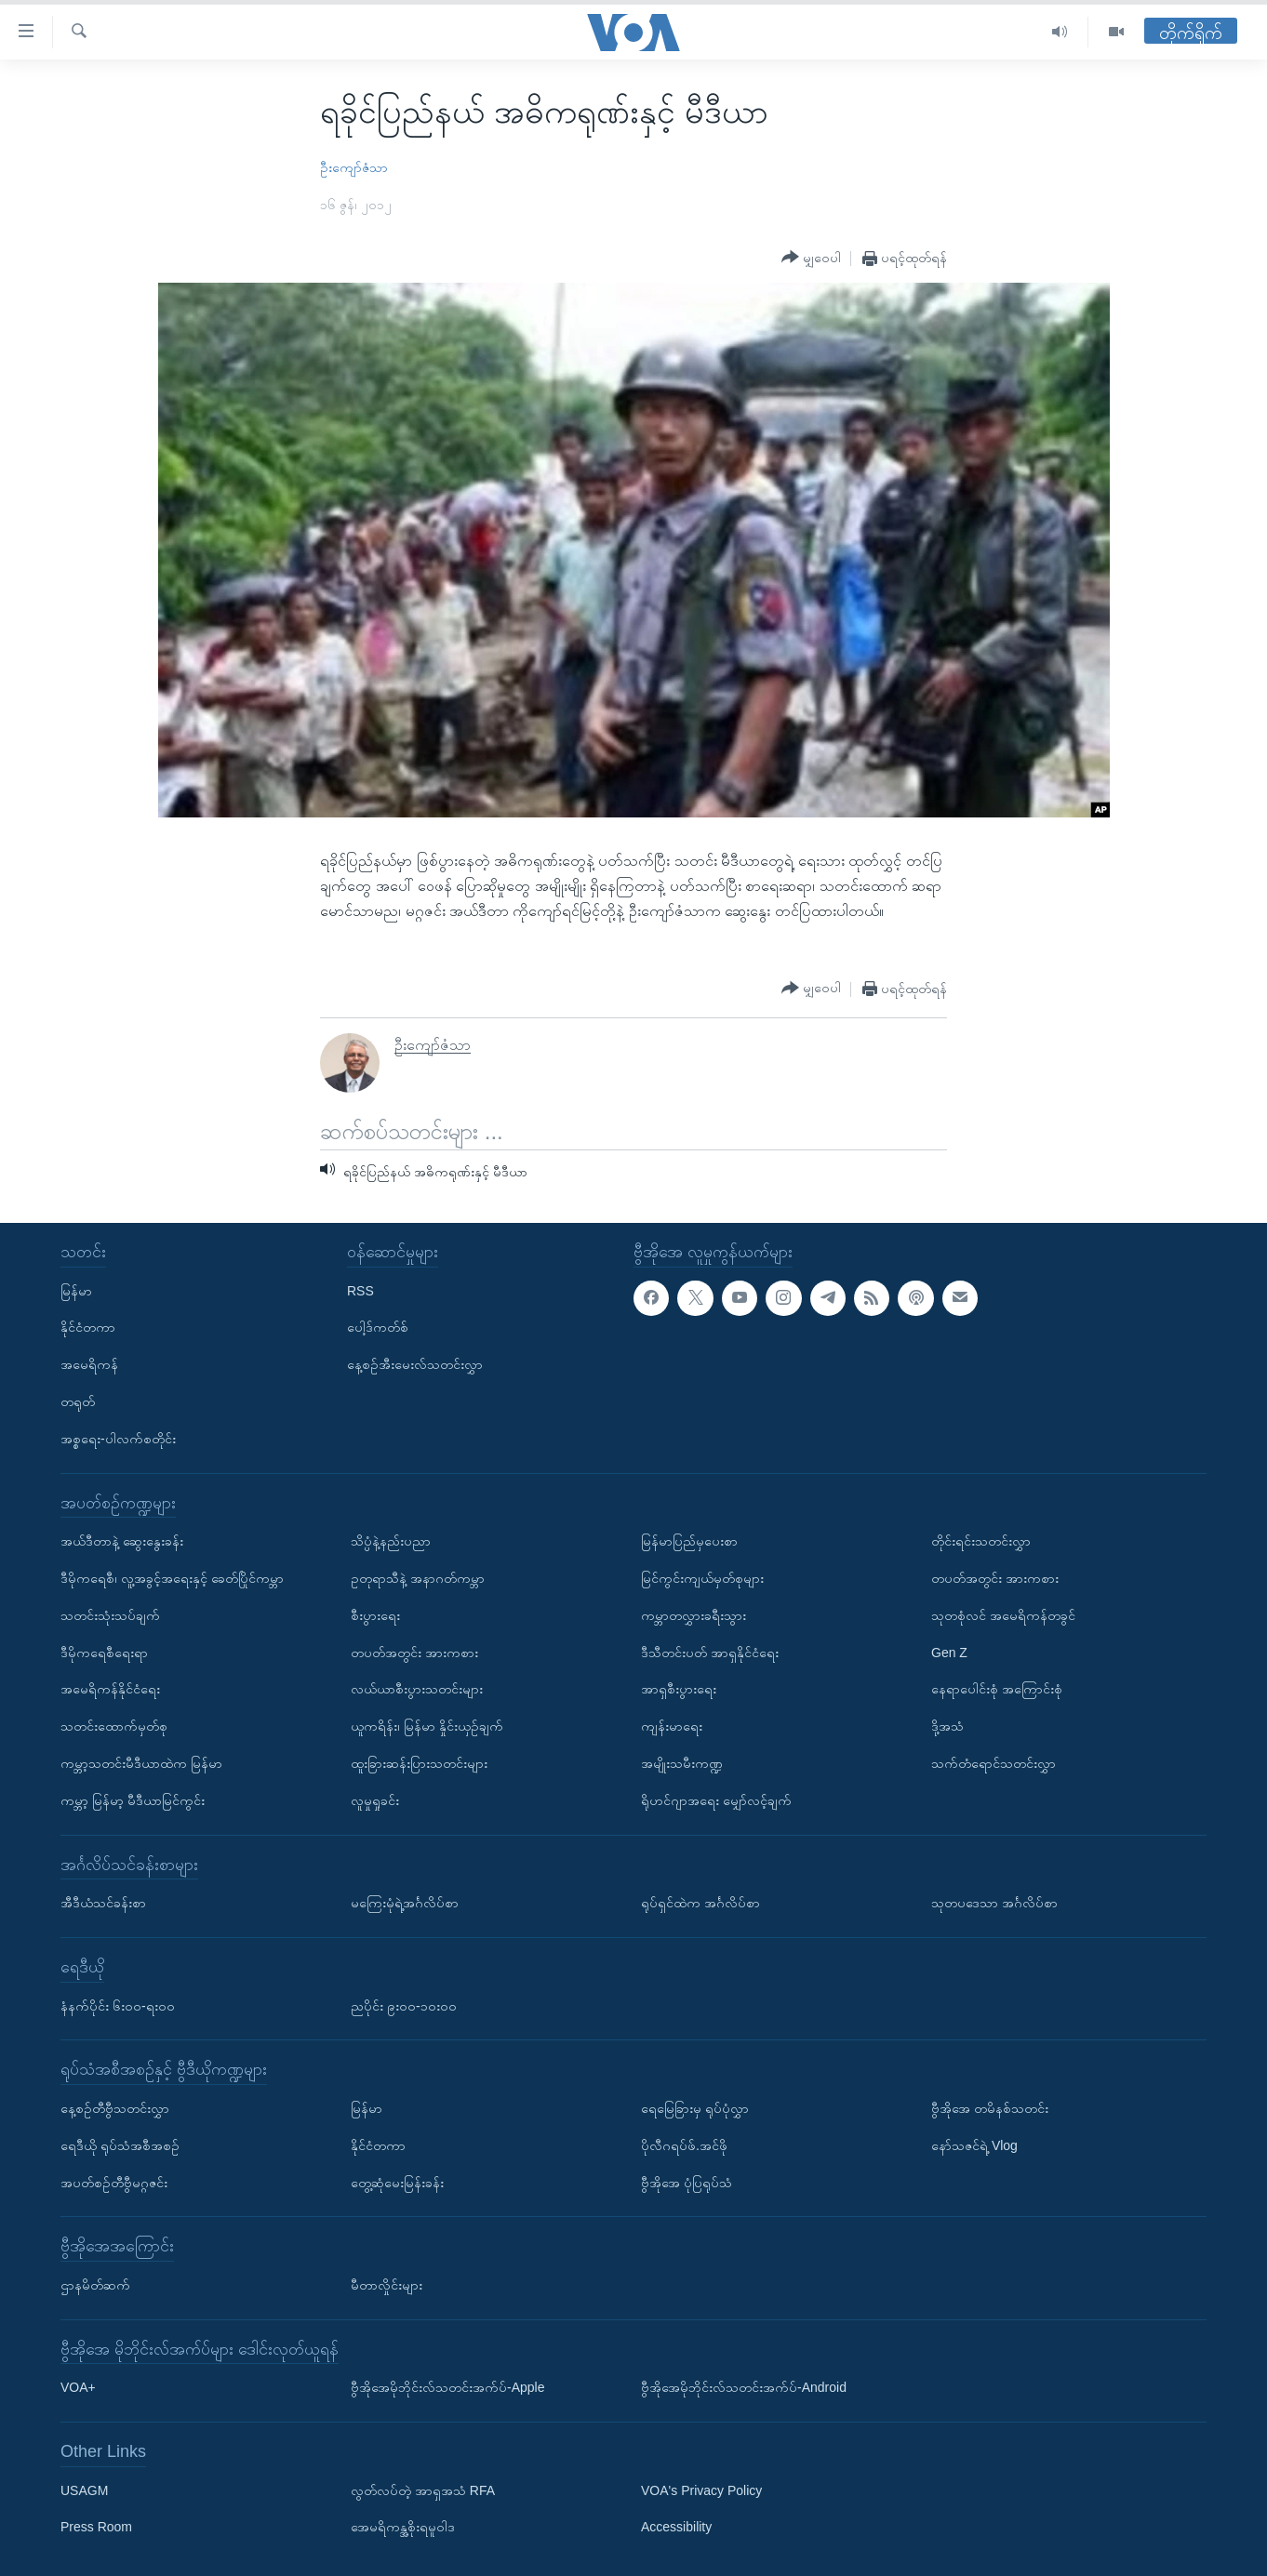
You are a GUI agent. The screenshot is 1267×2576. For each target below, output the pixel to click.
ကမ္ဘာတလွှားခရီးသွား (693, 1614)
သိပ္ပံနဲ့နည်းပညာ (391, 1541)
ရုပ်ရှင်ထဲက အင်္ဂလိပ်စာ (700, 1902)
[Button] (811, 257)
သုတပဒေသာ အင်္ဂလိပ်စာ (994, 1902)
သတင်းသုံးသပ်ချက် (110, 1614)
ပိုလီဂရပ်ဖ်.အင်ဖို (684, 2144)
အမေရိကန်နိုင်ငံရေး (110, 1688)
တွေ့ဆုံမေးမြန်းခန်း (397, 2181)
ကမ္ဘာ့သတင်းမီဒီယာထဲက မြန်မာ (141, 1763)
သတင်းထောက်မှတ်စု (113, 1726)
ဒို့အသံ (947, 1726)
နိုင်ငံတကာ (87, 1327)
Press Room (96, 2526)
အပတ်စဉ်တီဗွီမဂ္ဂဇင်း (113, 2181)
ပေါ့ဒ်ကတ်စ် (377, 1327)
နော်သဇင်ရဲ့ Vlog (974, 2144)
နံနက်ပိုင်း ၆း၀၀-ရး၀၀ (117, 2005)
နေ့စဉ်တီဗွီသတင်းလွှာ (114, 2108)
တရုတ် (77, 1401)
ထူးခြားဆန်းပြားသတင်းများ (419, 1763)
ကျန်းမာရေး (671, 1726)
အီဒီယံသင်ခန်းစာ (103, 1902)
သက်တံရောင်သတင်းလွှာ (993, 1763)
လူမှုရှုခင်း (375, 1799)
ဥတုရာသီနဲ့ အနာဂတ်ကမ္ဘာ (418, 1578)
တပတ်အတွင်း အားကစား (414, 1651)
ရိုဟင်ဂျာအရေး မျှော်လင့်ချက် (716, 1799)
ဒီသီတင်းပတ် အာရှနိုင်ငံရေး (710, 1651)
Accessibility (676, 2526)
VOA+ (78, 2387)
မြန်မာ (76, 1289)
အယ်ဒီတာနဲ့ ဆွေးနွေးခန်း (121, 1541)
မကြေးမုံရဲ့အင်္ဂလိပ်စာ (405, 1902)
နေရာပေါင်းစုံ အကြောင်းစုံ (996, 1688)
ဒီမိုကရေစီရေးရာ (104, 1651)
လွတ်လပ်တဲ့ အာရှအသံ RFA (423, 2489)
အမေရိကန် (89, 1364)
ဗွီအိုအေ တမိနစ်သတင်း (989, 2108)
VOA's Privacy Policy (701, 2489)
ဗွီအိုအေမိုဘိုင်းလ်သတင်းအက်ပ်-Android (744, 2387)
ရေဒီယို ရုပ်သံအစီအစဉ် (120, 2144)
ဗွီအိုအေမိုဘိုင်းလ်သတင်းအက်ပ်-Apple (447, 2387)
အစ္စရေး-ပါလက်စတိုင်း (118, 1437)
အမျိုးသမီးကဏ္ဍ (682, 1763)
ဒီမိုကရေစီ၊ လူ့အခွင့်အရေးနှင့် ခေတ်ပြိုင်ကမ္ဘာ (172, 1578)
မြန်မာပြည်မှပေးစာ (689, 1541)
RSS (360, 1289)
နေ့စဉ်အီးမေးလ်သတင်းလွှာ (415, 1364)
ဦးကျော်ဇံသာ (354, 167)
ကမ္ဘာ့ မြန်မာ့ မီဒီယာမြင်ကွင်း (132, 1799)
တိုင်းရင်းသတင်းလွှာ (981, 1541)
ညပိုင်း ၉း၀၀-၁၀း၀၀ (404, 2005)
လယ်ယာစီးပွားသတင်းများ (417, 1688)
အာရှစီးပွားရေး (678, 1688)
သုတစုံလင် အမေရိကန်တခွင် (1003, 1614)
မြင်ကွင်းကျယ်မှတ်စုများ (702, 1578)
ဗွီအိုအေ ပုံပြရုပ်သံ (686, 2181)
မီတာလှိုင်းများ (386, 2284)
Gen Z (949, 1651)
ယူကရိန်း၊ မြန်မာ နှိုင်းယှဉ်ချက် (427, 1726)
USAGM (84, 2489)
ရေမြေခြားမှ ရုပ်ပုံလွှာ (695, 2108)
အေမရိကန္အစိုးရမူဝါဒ (403, 2526)
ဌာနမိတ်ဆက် (95, 2284)
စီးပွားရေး (375, 1614)
